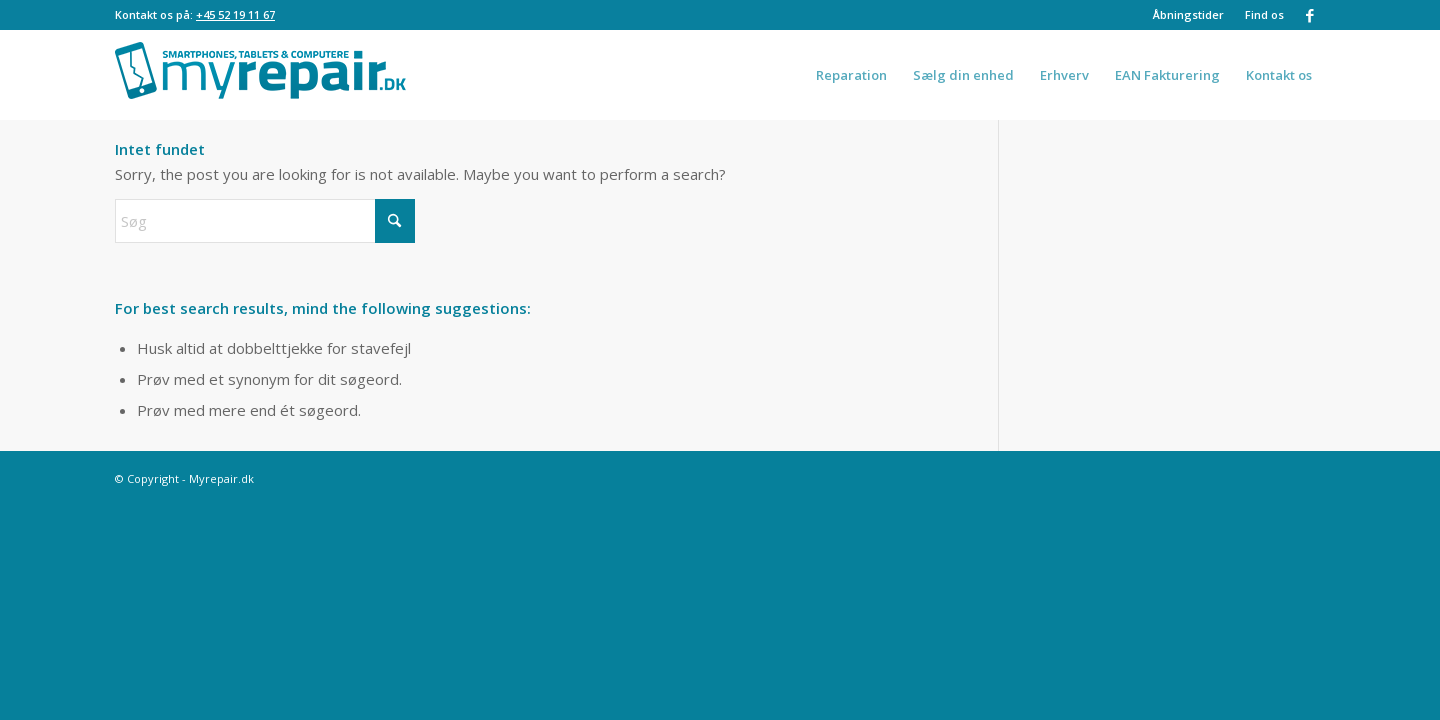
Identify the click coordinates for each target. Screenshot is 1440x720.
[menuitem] (1189, 15)
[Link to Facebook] (1310, 15)
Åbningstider (1188, 14)
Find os (1264, 14)
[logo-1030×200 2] (260, 75)
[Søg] (265, 221)
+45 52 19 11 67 (235, 14)
